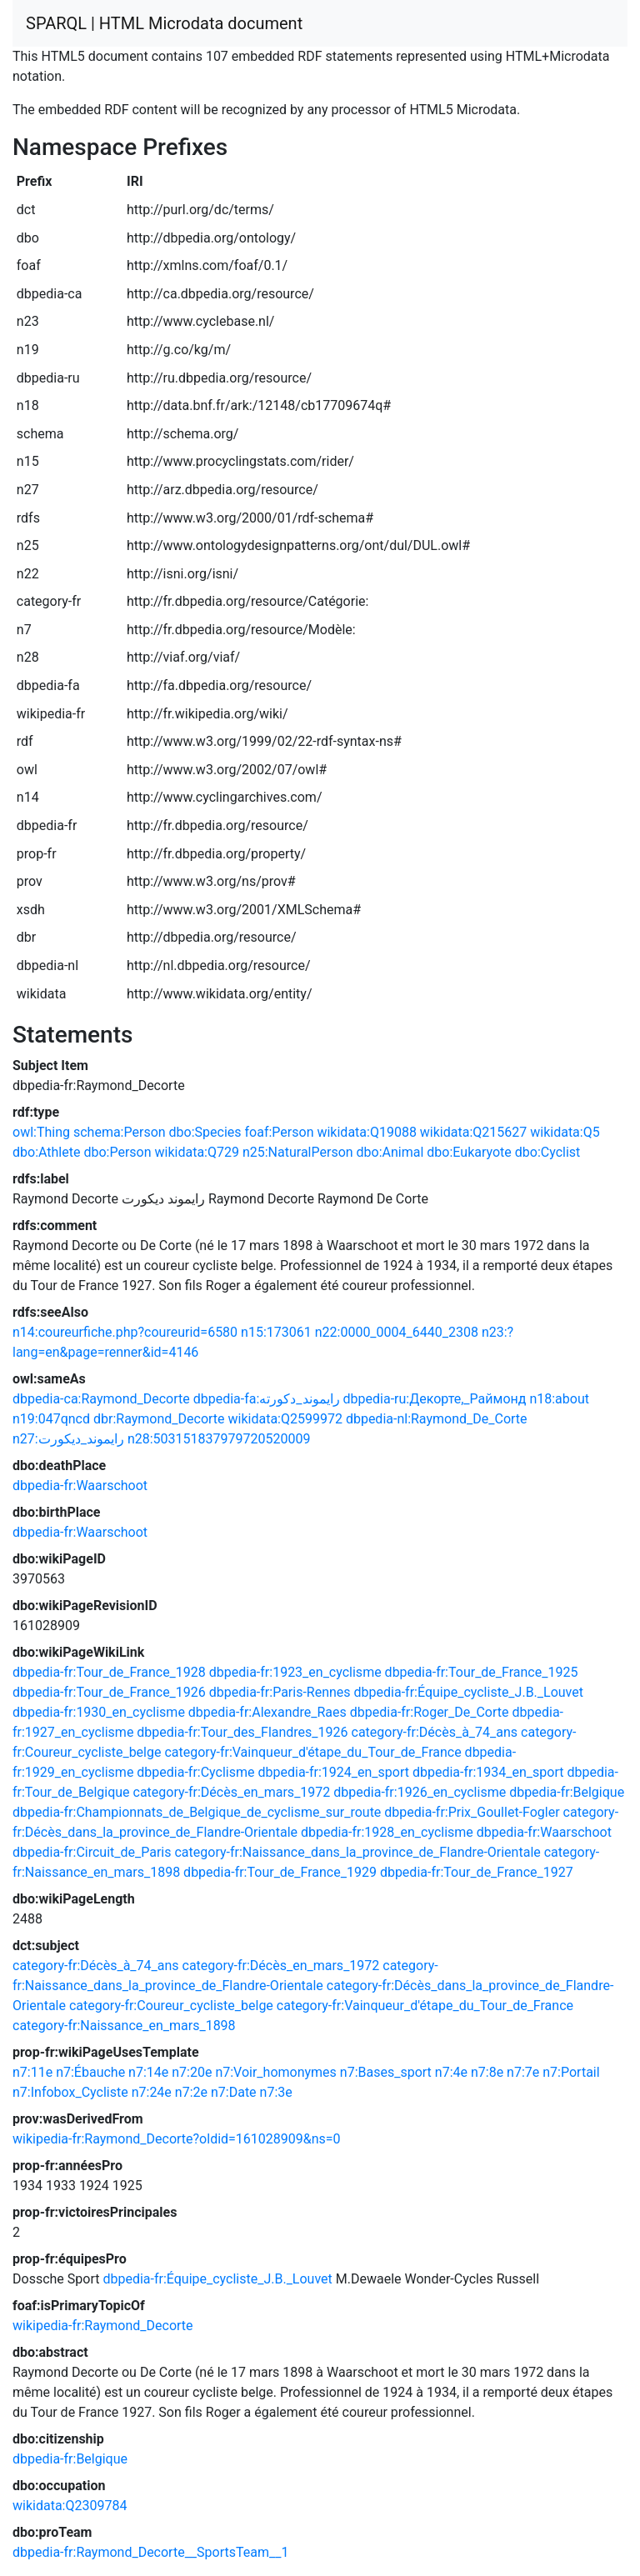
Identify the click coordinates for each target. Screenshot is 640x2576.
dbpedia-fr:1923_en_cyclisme (295, 1672)
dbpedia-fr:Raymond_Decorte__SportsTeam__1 (150, 2552)
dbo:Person (117, 1152)
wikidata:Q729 (197, 1152)
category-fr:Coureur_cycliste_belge (171, 2005)
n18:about (559, 1399)
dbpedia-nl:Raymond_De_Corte (437, 1419)
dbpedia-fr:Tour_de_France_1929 (280, 1872)
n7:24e (152, 2092)
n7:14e (148, 2072)
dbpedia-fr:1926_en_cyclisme (419, 1792)
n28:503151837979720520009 (219, 1439)
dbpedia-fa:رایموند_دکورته (266, 1399)
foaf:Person (279, 1132)
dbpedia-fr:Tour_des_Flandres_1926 (242, 1732)
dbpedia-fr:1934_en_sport (488, 1772)
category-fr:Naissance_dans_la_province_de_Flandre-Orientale (357, 1852)
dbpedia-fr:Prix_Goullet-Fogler (471, 1812)
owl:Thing (41, 1132)
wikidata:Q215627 (473, 1132)
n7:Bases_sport (386, 2072)
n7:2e (191, 2092)
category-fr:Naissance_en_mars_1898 (124, 2025)
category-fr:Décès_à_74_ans (435, 1732)
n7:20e (192, 2072)
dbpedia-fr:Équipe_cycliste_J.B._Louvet (468, 1692)
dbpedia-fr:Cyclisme (195, 1772)
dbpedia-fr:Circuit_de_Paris (92, 1852)
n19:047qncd (51, 1419)
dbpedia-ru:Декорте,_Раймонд (435, 1399)
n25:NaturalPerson (297, 1152)
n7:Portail (570, 2072)
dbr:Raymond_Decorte (159, 1419)
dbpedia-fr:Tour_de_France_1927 (476, 1872)
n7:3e (276, 2092)
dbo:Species (205, 1132)
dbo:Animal (390, 1152)
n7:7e (523, 2072)
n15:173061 (276, 1332)
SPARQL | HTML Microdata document (164, 23)
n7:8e (487, 2072)
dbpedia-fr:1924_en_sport (333, 1772)
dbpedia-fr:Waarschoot (80, 1485)
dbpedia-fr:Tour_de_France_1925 (481, 1672)
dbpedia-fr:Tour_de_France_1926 (109, 1692)
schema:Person (119, 1132)
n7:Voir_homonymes (275, 2072)
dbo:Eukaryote (469, 1152)
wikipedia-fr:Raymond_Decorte (102, 2325)
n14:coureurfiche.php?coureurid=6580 (125, 1332)
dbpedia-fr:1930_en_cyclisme (98, 1712)
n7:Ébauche (90, 2072)
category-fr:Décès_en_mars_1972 (232, 1792)
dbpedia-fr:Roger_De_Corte (429, 1712)
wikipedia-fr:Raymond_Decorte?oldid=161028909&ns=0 (176, 2139)
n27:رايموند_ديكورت (68, 1439)
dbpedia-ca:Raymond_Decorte (101, 1399)
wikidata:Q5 (564, 1132)
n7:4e (451, 2072)
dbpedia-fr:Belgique (566, 1792)
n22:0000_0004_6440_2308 (396, 1332)
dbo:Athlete (46, 1152)
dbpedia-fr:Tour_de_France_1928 (109, 1672)
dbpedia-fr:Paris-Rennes (280, 1692)
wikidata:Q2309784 (69, 2505)
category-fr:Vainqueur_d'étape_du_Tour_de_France (312, 1752)
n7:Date (234, 2092)
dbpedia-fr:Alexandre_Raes (267, 1712)
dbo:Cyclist (548, 1152)
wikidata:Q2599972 (285, 1419)
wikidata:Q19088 (366, 1132)
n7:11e (32, 2072)
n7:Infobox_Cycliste (70, 2092)
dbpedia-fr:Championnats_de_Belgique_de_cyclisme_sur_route (196, 1812)
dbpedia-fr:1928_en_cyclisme (387, 1832)
